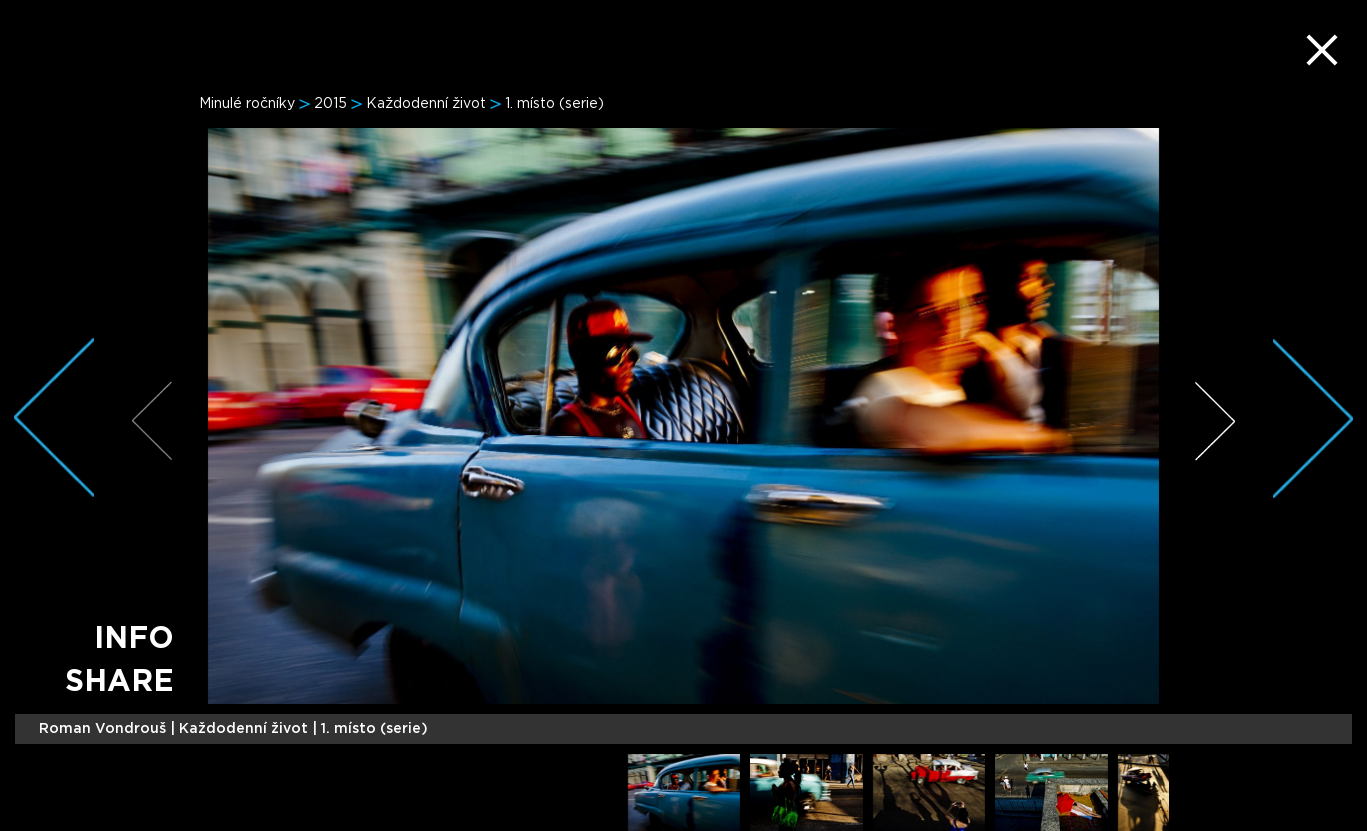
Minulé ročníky (247, 104)
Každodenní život (426, 104)
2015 (330, 104)
